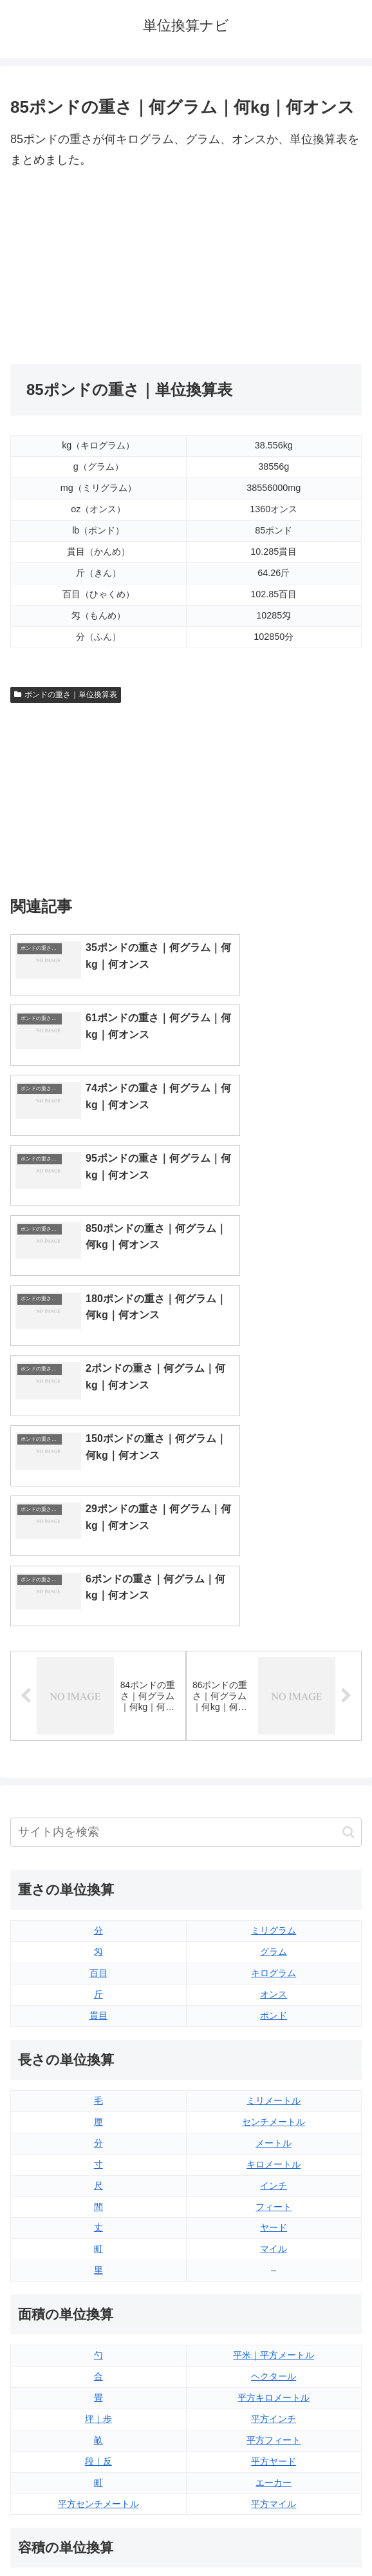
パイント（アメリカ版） (273, 2326)
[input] (186, 1485)
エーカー (274, 2135)
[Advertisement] (98, 267)
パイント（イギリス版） (273, 2305)
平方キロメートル (273, 2051)
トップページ (96, 2535)
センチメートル (273, 1774)
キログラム (273, 1626)
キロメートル (273, 1817)
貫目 (98, 1669)
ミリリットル (98, 2348)
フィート (274, 1859)
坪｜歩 (98, 2071)
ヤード (273, 1881)
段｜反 (98, 2114)
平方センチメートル (98, 2156)
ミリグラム (273, 1584)
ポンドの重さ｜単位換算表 (65, 694)
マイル (273, 1902)
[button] (348, 1485)
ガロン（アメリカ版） (273, 2369)
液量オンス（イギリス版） (273, 2241)
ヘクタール (273, 2029)
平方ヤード (273, 2114)
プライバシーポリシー (277, 2535)
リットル (98, 2369)
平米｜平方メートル (273, 2008)
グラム (273, 1605)
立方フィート (273, 2284)
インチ (273, 1838)
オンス (273, 1647)
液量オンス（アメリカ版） (273, 2263)
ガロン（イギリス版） (273, 2348)
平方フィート (273, 2093)
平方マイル (273, 2156)
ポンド (273, 1669)
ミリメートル (273, 1754)
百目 (98, 1626)
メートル (274, 1796)
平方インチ (273, 2071)
